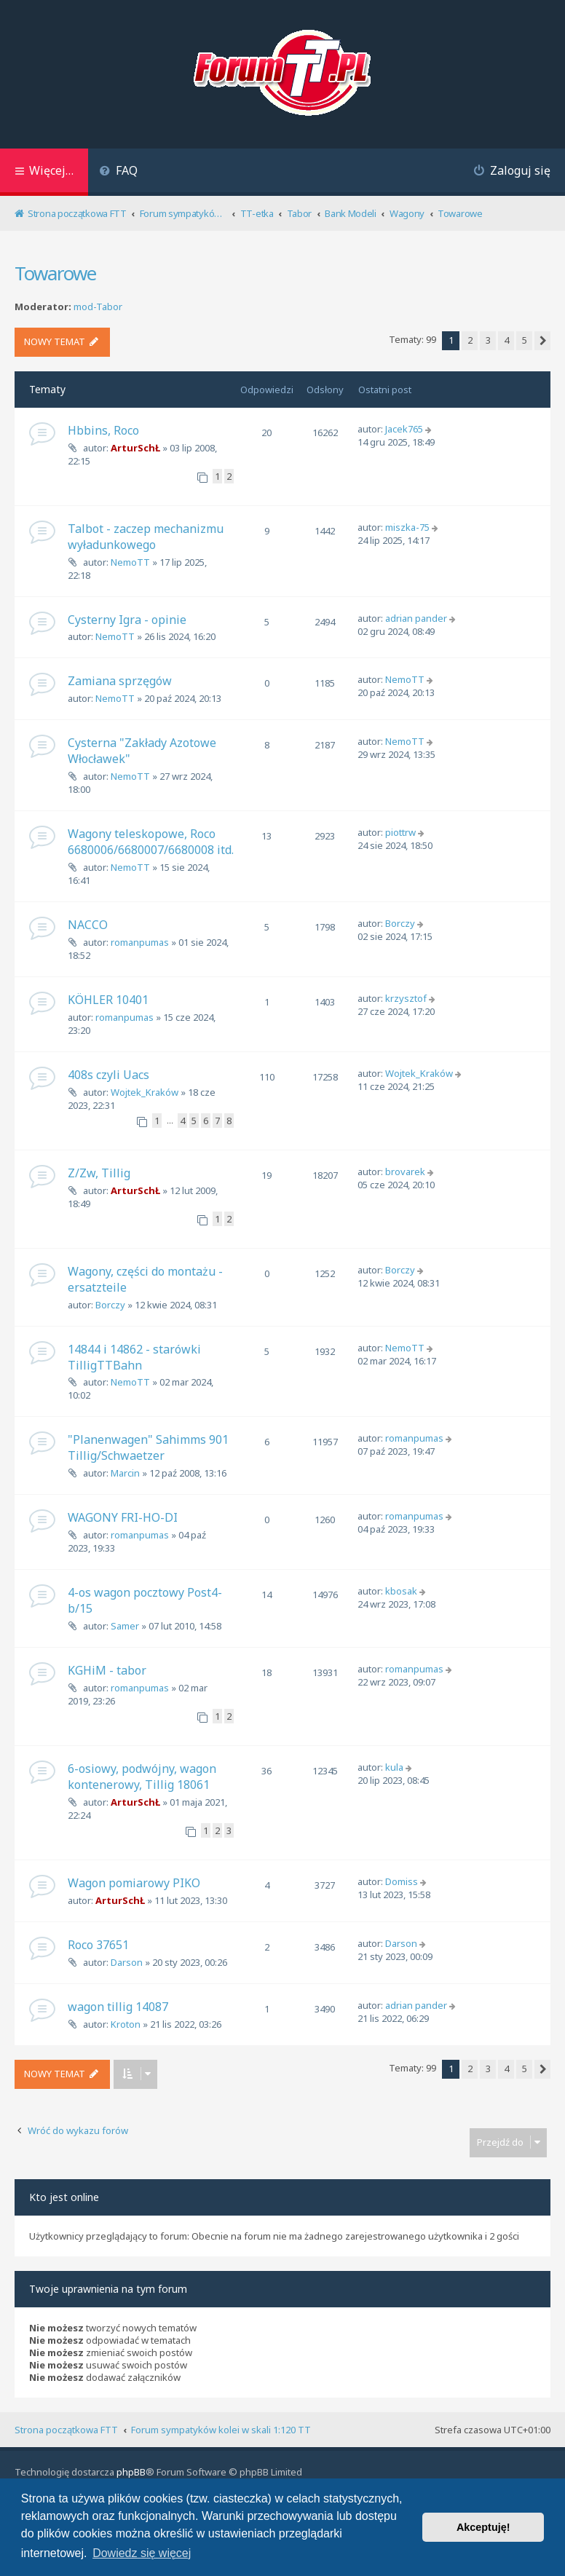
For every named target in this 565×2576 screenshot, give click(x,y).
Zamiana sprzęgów (120, 681)
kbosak (401, 1590)
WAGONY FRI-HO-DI (123, 1517)
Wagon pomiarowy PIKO (134, 1883)
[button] (542, 340)
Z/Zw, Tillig (99, 1173)
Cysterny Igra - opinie (127, 620)
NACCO (88, 925)
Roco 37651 (98, 1945)
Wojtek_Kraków (144, 1092)
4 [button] (506, 340)
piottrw (400, 832)
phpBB (131, 2471)
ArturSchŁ (135, 447)
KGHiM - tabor (107, 1670)
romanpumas (140, 942)
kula (394, 1767)
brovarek (405, 1171)
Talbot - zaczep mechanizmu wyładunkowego (146, 537)
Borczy (400, 923)
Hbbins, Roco (103, 430)
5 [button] (524, 340)
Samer (125, 1625)
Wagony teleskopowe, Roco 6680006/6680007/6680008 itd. (151, 842)
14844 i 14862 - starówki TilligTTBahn (134, 1357)
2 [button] (470, 340)
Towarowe (55, 273)
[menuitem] (118, 172)
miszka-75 (407, 527)
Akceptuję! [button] (483, 2527)
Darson (127, 1962)
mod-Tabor (98, 307)
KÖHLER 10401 (108, 1000)
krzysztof (406, 998)
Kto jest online (64, 2197)
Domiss (401, 1881)
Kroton (126, 2024)
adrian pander (416, 618)
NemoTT (130, 562)
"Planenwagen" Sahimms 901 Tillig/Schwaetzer (148, 1447)
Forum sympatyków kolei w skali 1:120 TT (221, 2429)
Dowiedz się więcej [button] (141, 2553)
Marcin (125, 1472)
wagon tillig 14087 (118, 2007)
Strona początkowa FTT (66, 2429)
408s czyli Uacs (108, 1075)
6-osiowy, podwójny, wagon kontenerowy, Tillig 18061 (142, 1777)
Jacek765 (404, 428)
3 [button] (488, 340)
